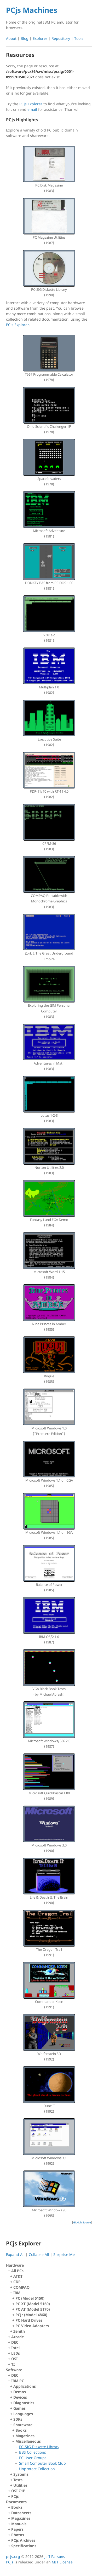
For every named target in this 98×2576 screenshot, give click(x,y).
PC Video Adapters (32, 2325)
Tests (17, 2479)
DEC (14, 2342)
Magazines (24, 2435)
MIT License (62, 2561)
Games (19, 2408)
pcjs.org (13, 2556)
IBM (51, 2309)
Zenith (19, 2331)
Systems (20, 2474)
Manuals (18, 2523)
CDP (17, 2281)
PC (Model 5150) (29, 2298)
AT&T (17, 2276)
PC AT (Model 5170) (32, 2309)
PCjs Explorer (30, 103)
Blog (24, 38)
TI (13, 2364)
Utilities (20, 2485)
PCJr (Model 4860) (31, 2314)
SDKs (17, 2419)
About (11, 38)
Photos (17, 2534)
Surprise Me (64, 2254)
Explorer (40, 38)
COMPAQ (21, 2287)
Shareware (51, 2446)
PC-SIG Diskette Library (39, 2446)
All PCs (50, 2301)
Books (21, 2430)
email (32, 109)
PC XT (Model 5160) (32, 2303)
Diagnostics (23, 2402)
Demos (19, 2391)
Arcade (17, 2336)
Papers (17, 2529)
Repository (60, 38)
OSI (14, 2358)
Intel (15, 2347)
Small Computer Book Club (42, 2463)
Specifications (23, 2545)
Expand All (15, 2254)
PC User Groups (33, 2457)
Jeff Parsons (54, 2556)
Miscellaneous (52, 2455)
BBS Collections (32, 2452)
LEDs (15, 2353)
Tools (78, 38)
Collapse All (39, 2254)
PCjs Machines (31, 10)
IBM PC (50, 2433)
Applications (24, 2386)
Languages (23, 2413)
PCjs (15, 2496)
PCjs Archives (23, 2540)
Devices (20, 2397)
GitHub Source (82, 2222)
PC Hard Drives (28, 2320)
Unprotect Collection (37, 2468)
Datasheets (21, 2512)
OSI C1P (18, 2490)
